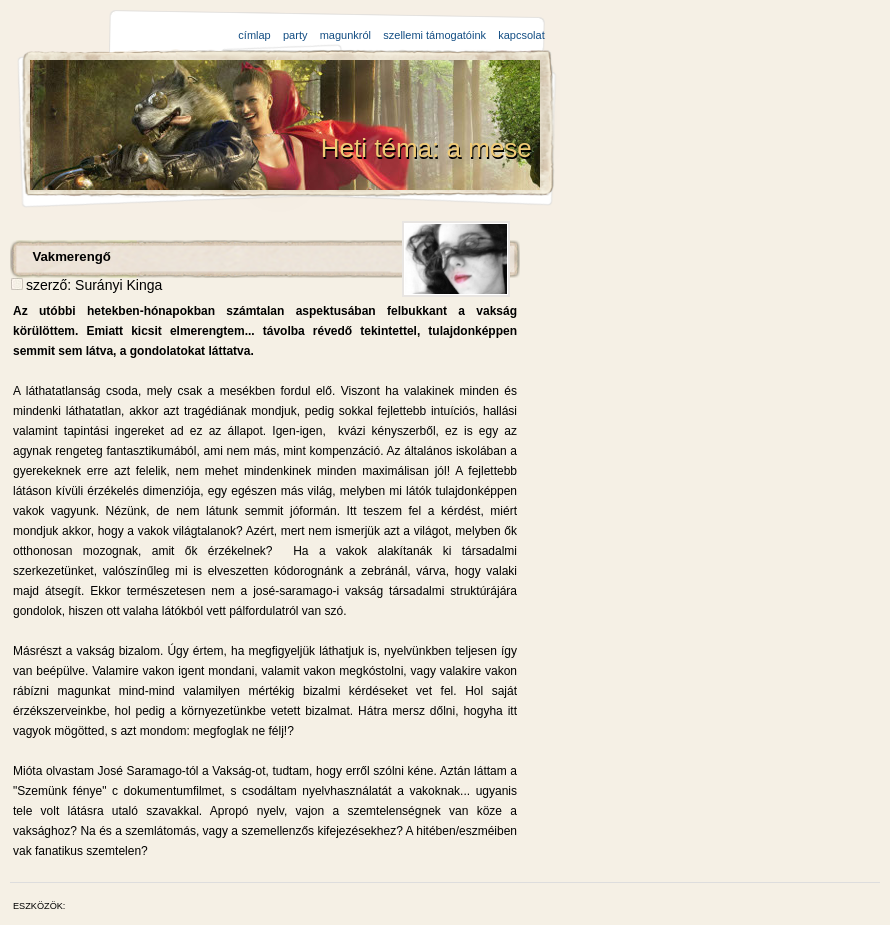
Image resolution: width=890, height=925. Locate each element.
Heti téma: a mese (430, 148)
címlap (254, 35)
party (295, 35)
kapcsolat (521, 35)
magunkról (345, 35)
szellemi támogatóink (434, 35)
